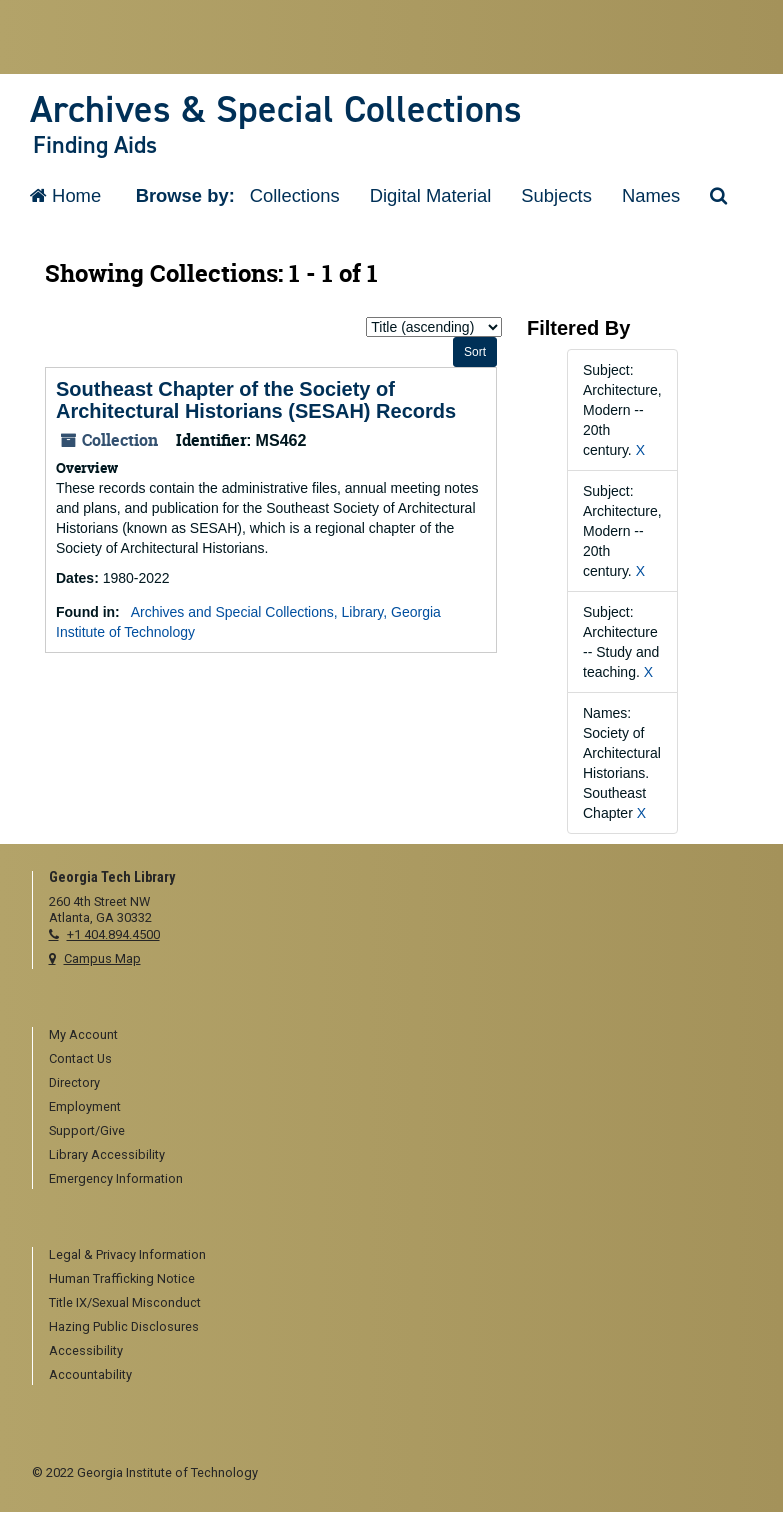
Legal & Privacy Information (127, 1254)
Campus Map (102, 958)
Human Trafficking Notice (122, 1278)
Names (651, 195)
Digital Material (431, 195)
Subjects (556, 195)
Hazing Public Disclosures (124, 1326)
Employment (85, 1106)
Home (65, 195)
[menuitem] (400, 1036)
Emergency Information (116, 1178)
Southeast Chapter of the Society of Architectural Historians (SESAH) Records (256, 400)
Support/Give (87, 1130)
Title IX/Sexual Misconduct (125, 1302)
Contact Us (80, 1058)
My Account (83, 1034)
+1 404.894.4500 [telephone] (113, 934)
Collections (295, 195)
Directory (74, 1082)
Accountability (90, 1374)
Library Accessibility (107, 1154)
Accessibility (86, 1350)
